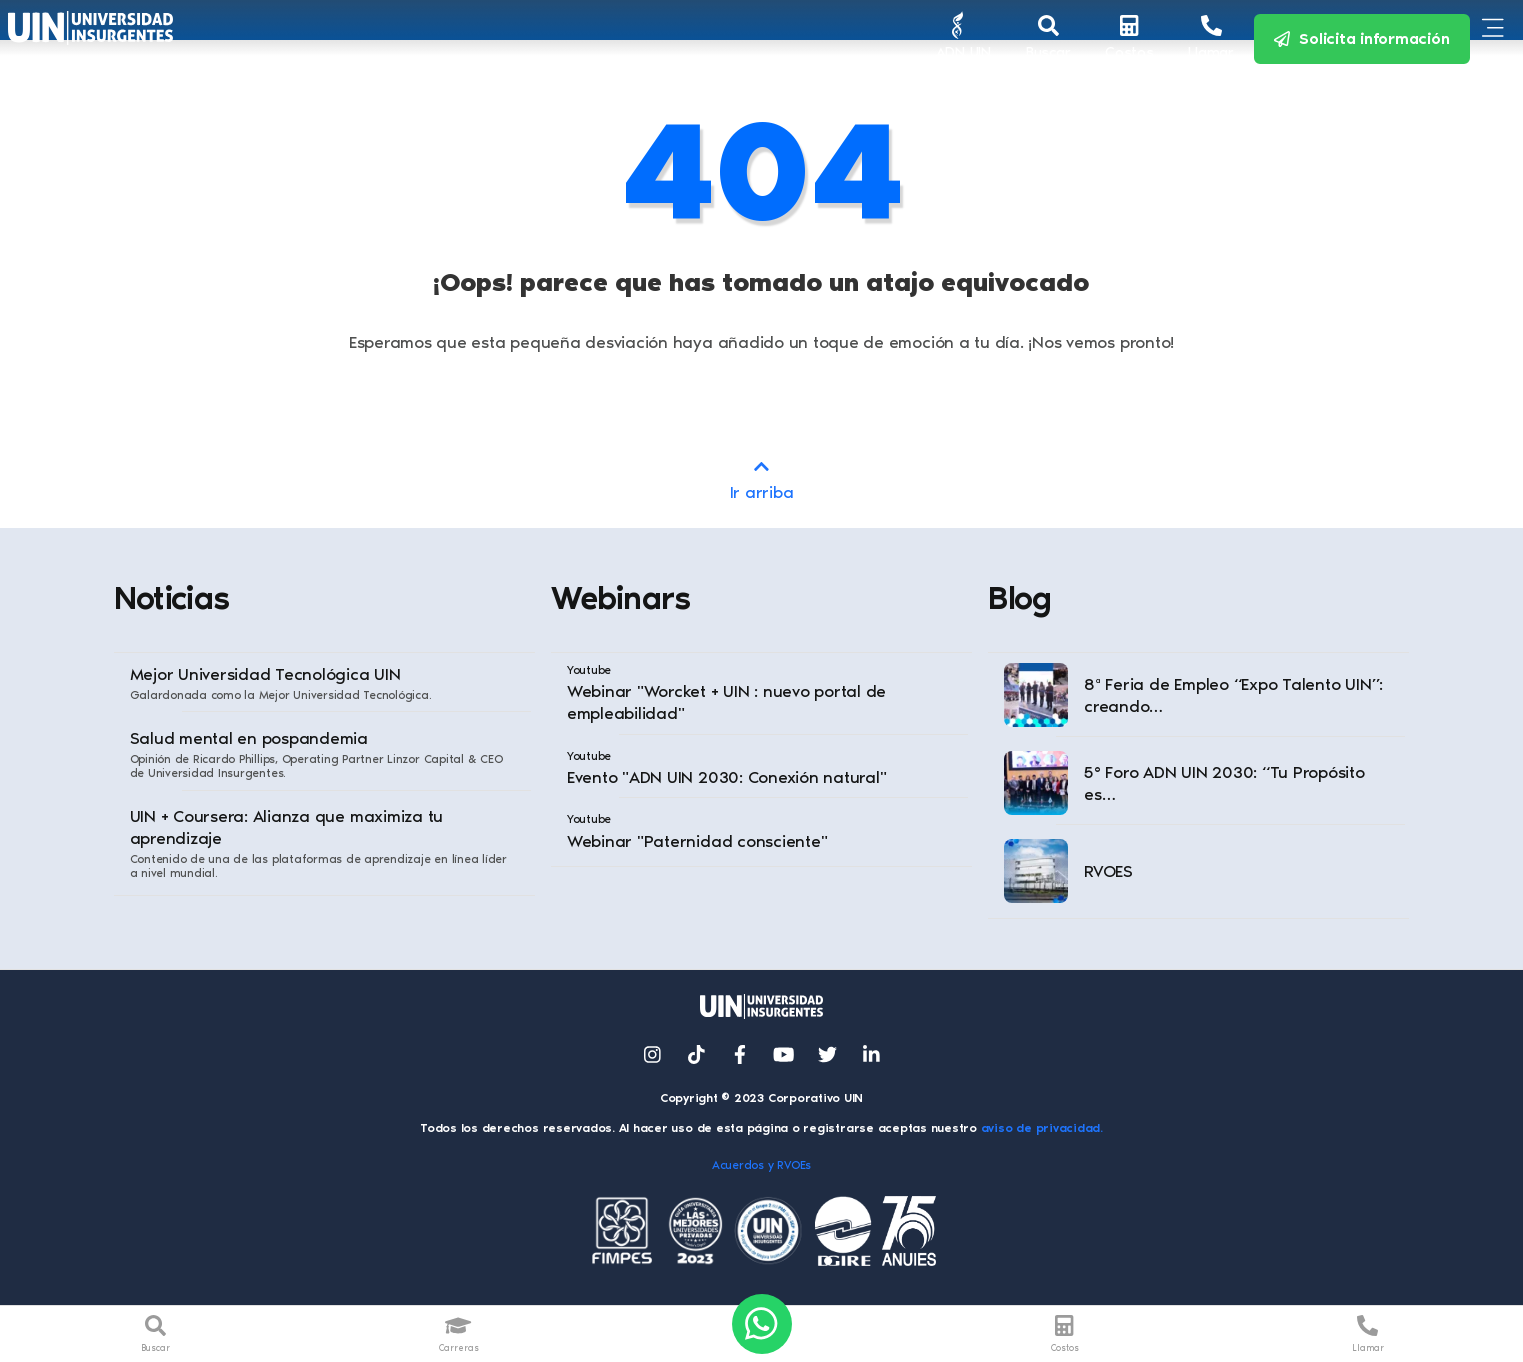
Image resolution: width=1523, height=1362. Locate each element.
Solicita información (1362, 38)
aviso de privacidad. (1042, 1128)
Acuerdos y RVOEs (761, 1165)
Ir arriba (761, 478)
